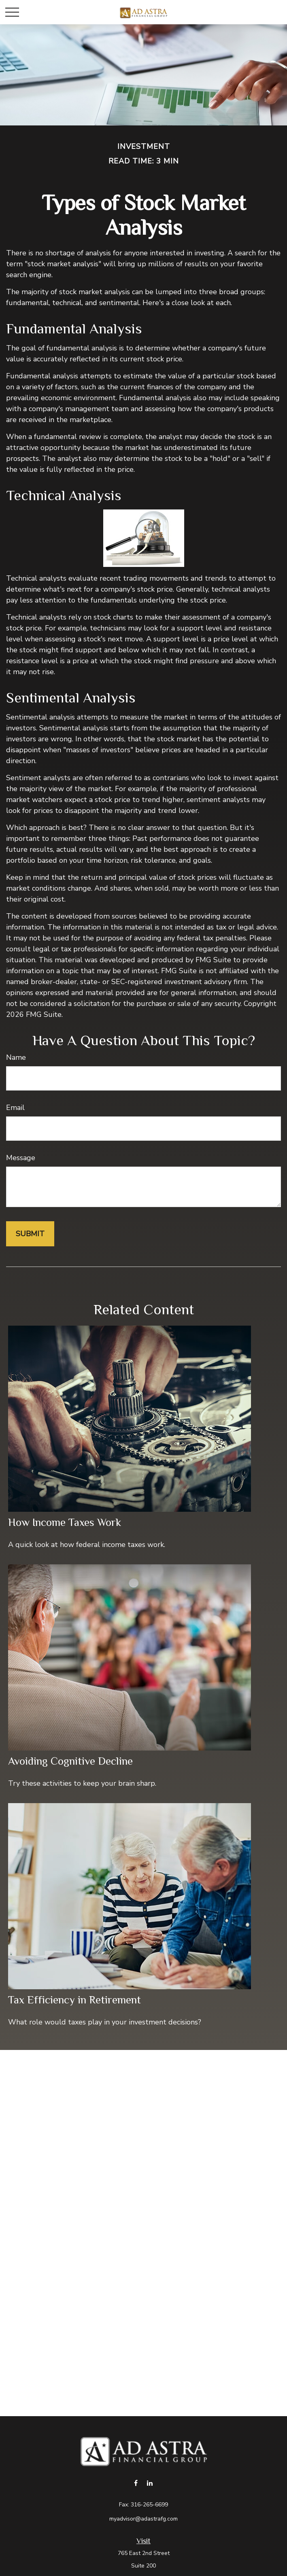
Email (15, 1107)
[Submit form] (30, 1233)
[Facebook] (135, 2482)
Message (20, 1158)
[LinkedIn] (150, 2482)
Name (16, 1057)
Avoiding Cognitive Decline (70, 1761)
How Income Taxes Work (64, 1522)
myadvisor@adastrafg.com (143, 2519)
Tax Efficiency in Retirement (74, 2000)
